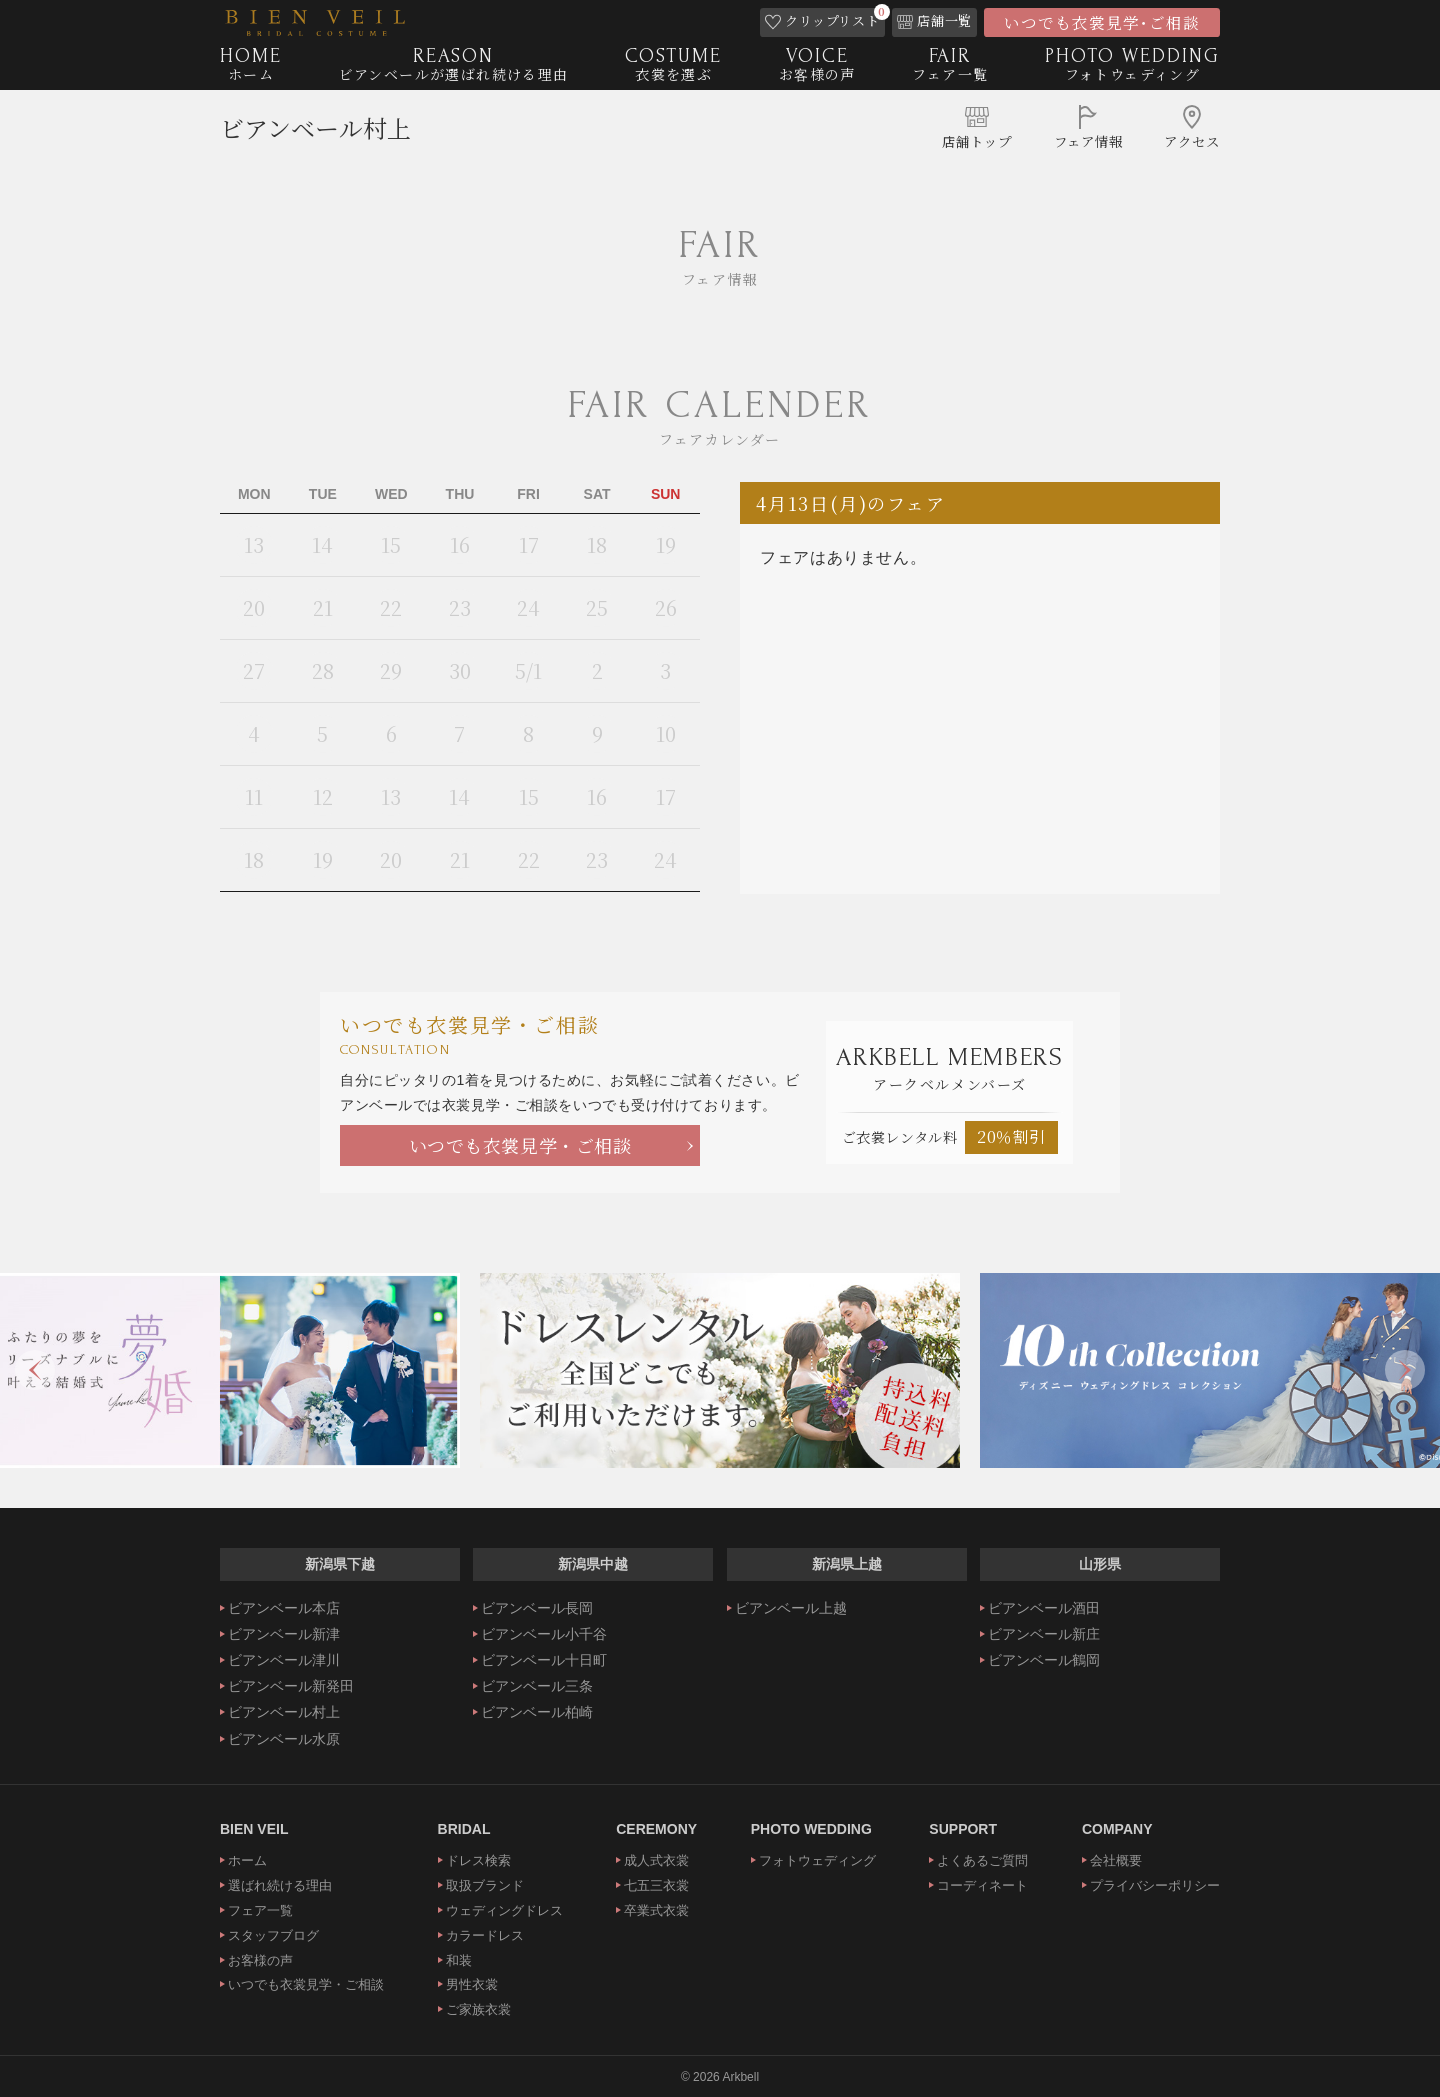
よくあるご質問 (982, 1860)
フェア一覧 (260, 1910)
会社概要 (1116, 1860)
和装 (459, 1960)
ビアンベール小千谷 (544, 1634)
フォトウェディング (817, 1860)
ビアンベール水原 (284, 1739)
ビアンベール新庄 (1044, 1634)
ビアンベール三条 (537, 1686)
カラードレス (485, 1935)
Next (1405, 1370)
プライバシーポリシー (1155, 1885)
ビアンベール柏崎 (537, 1712)
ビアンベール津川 (284, 1660)
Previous (35, 1370)
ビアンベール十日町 (544, 1660)
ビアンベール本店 (284, 1608)
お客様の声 (260, 1960)
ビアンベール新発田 (291, 1686)
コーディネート (982, 1885)
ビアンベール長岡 (537, 1608)
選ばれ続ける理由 (280, 1885)
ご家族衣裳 (478, 2009)
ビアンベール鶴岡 (1044, 1660)
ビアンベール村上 (315, 135)
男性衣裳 (472, 1984)
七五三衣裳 (656, 1885)
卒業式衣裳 (656, 1910)
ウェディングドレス (504, 1910)
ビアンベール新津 (284, 1634)
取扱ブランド (485, 1885)
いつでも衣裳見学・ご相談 (520, 1145)
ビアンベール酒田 (1044, 1608)
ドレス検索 (478, 1860)
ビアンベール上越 (791, 1608)
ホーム (247, 1860)
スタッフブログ (273, 1935)
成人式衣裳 (656, 1860)
